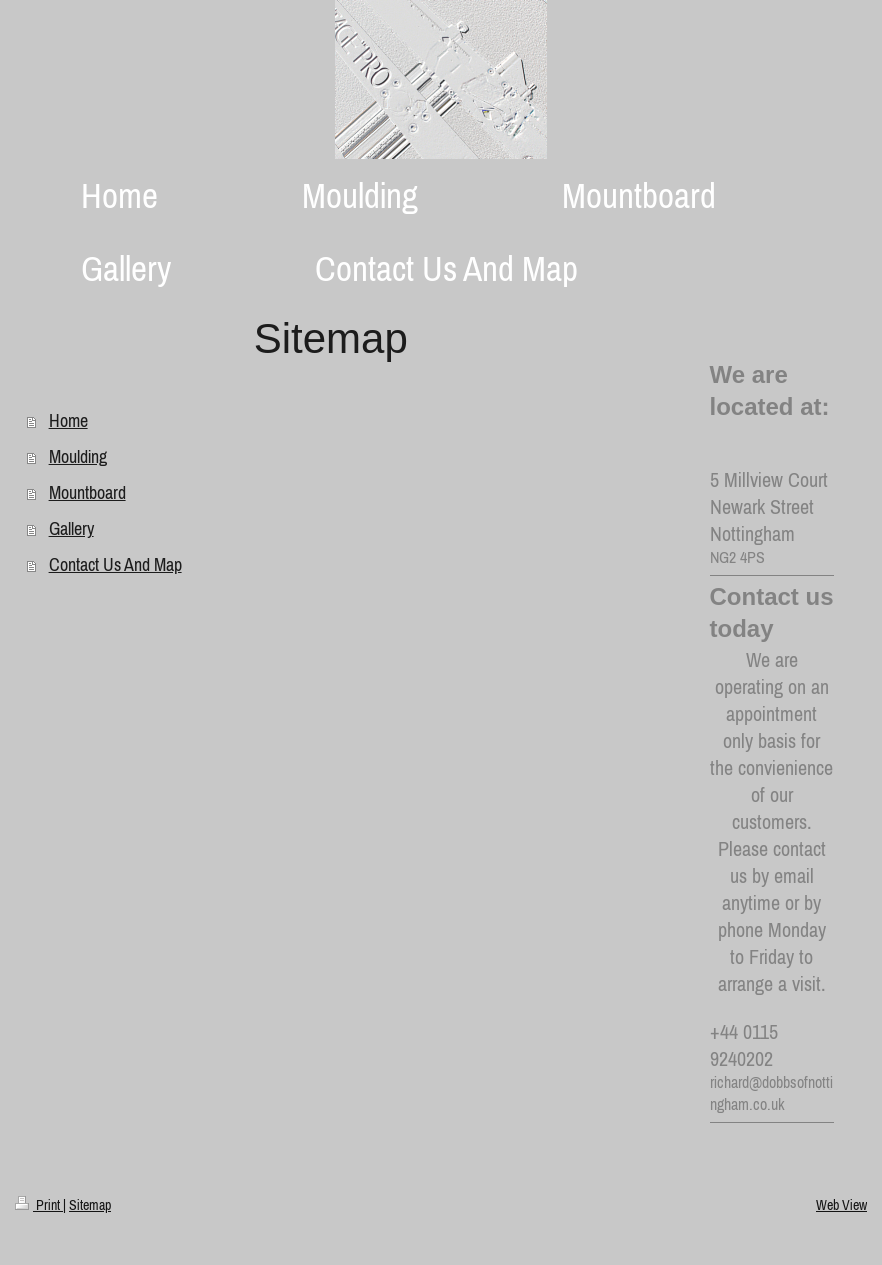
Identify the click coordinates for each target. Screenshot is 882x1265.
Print (39, 1205)
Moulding (78, 456)
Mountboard (87, 492)
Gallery (71, 528)
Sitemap (90, 1205)
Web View (841, 1205)
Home (68, 420)
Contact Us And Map (115, 564)
